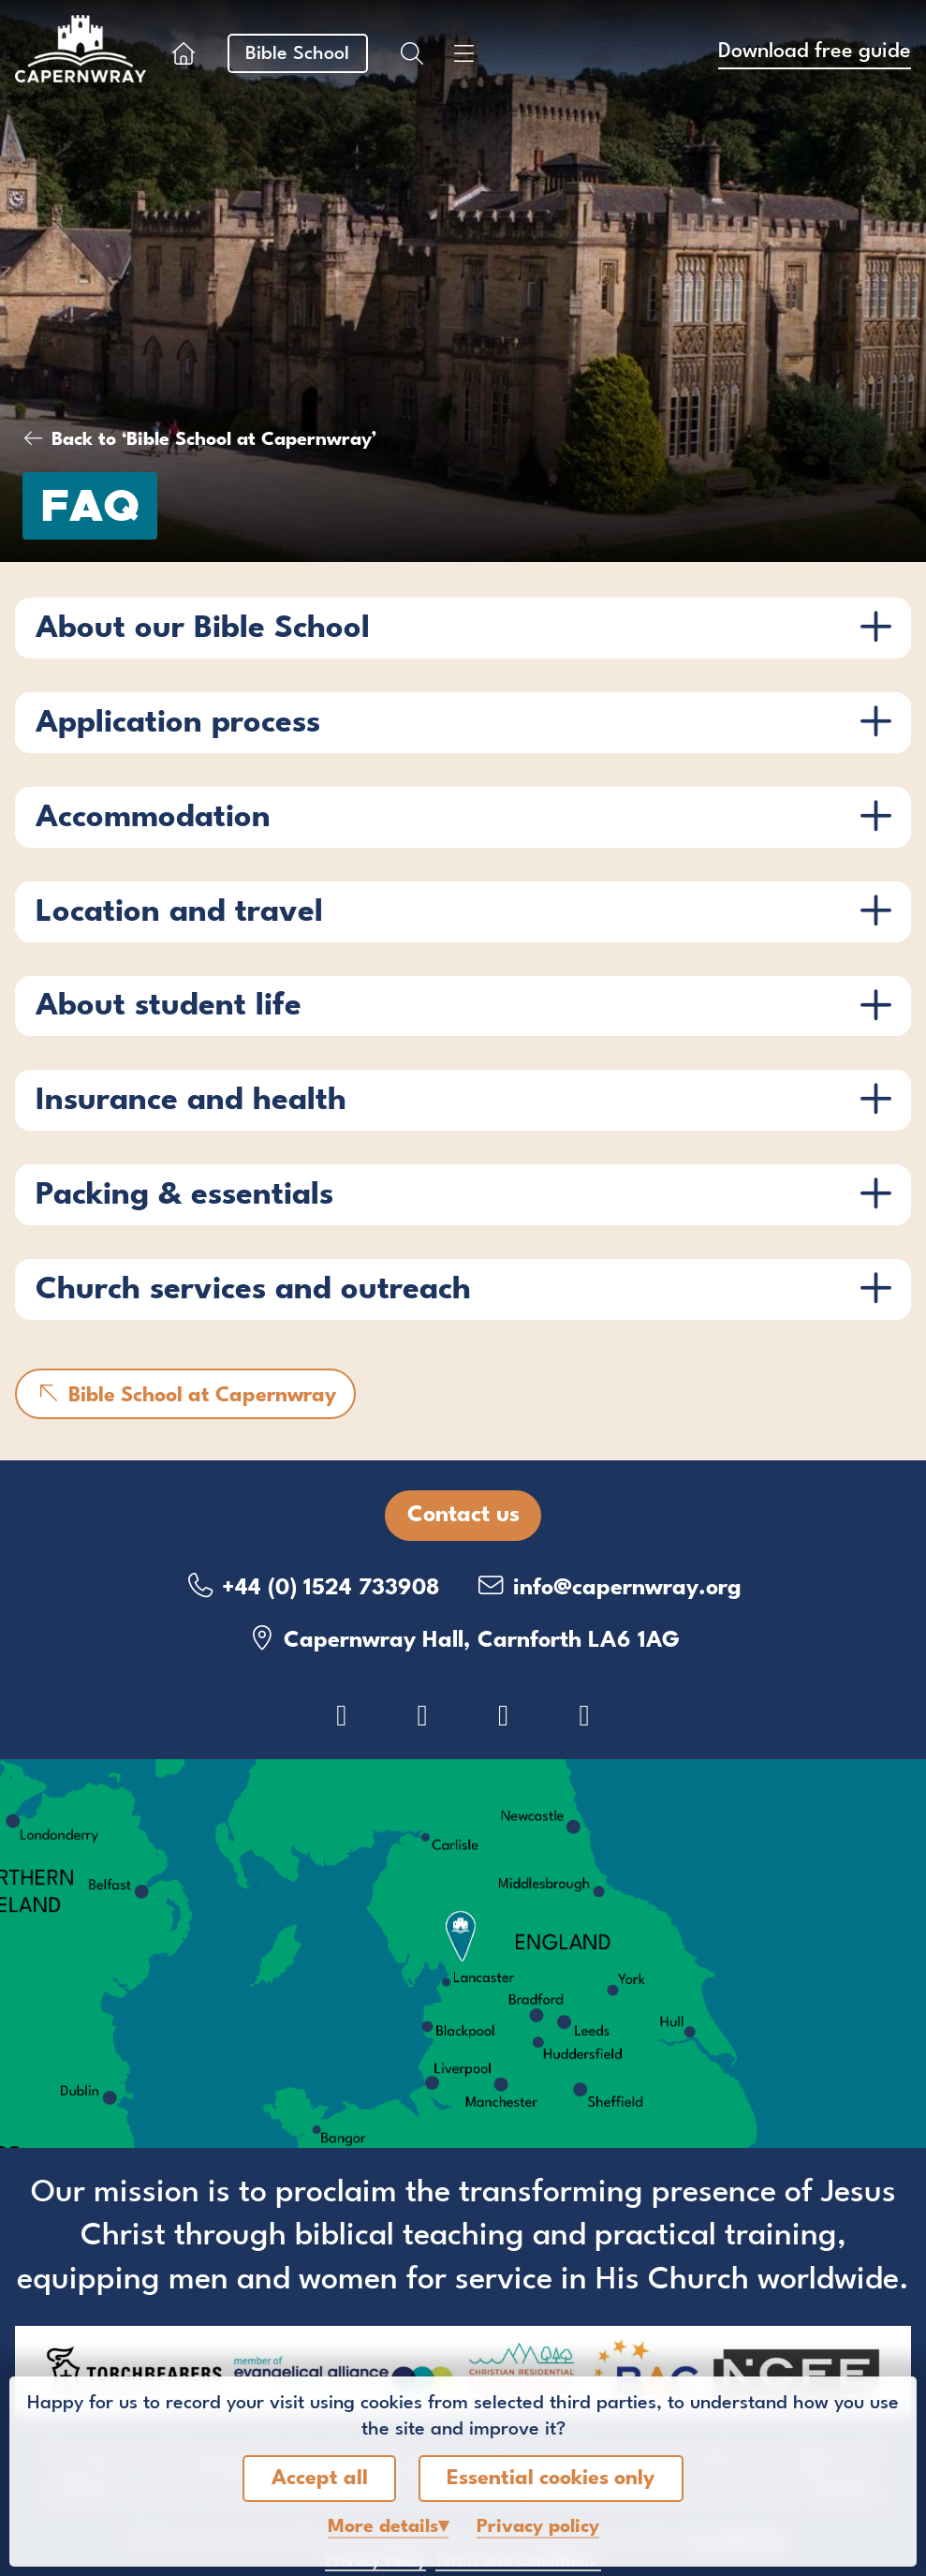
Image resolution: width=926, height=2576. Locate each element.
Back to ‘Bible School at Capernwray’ (213, 440)
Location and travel (179, 912)
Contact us (463, 1515)
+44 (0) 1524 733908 (312, 1586)
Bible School (297, 54)
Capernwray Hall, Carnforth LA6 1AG (463, 1638)
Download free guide (814, 51)
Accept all (320, 2478)
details (383, 2527)
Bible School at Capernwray (185, 1394)
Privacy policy (538, 2527)
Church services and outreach (253, 1290)
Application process (178, 723)
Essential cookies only (550, 2478)
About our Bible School (203, 629)
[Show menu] (464, 53)
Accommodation (153, 818)
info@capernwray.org (609, 1586)
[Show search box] (412, 53)
